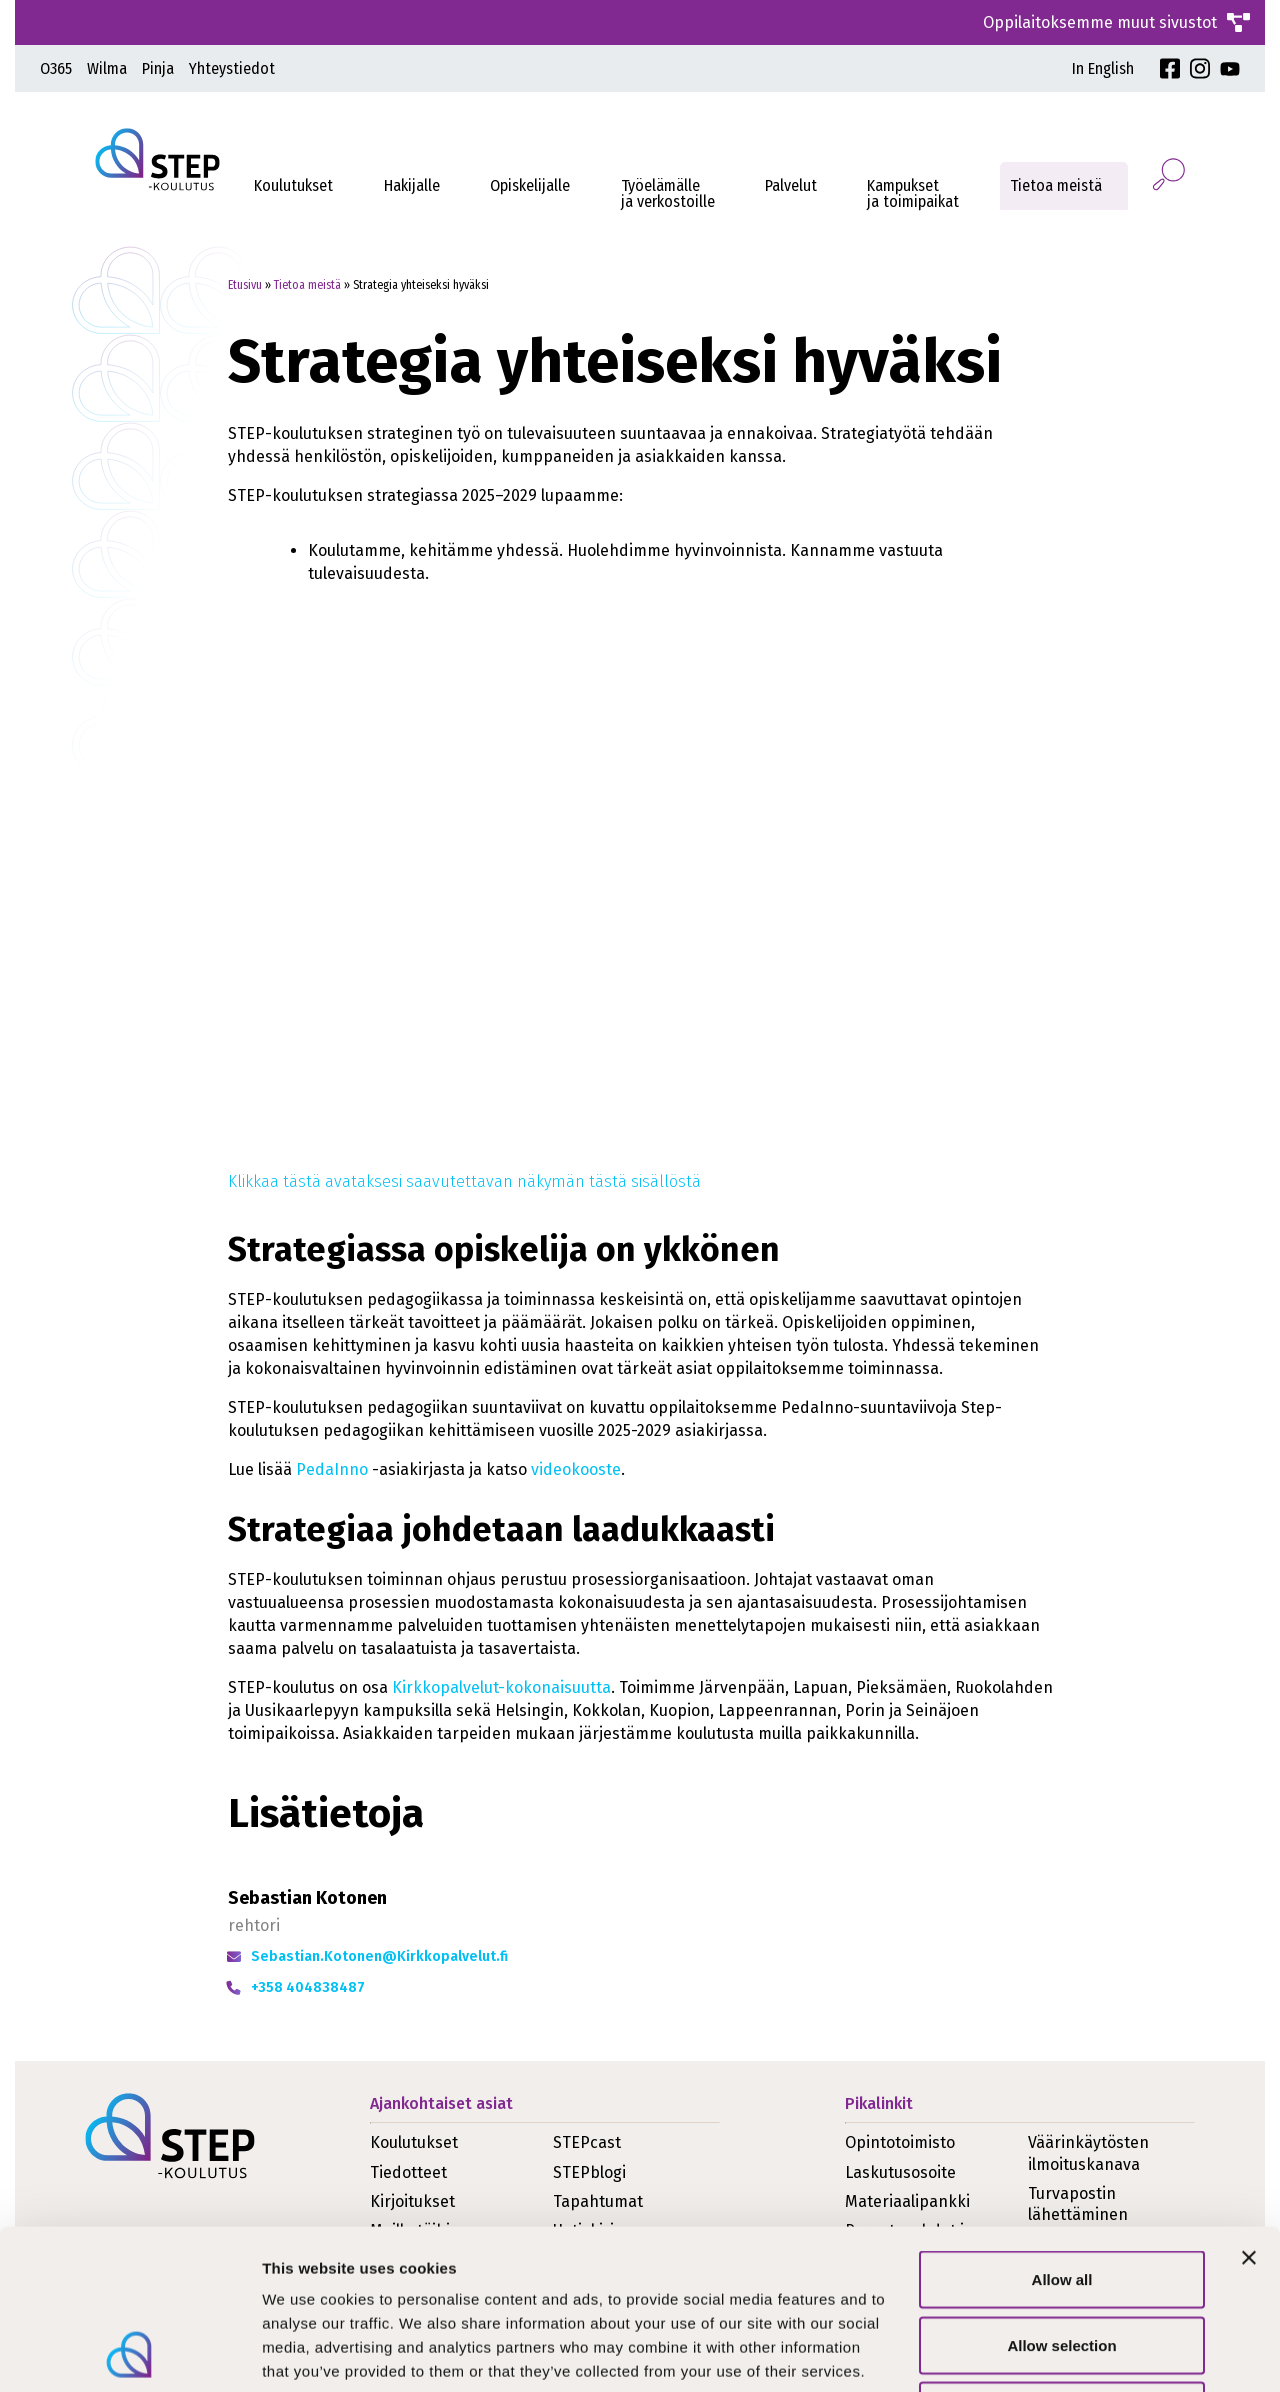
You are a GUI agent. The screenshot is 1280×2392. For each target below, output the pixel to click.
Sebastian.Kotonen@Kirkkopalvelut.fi (379, 1956)
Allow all (1062, 2129)
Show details (1049, 2352)
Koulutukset (293, 185)
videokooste (576, 1469)
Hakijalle (412, 185)
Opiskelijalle (530, 185)
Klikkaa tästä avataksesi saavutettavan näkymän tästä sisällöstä (464, 1181)
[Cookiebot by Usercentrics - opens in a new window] (129, 2353)
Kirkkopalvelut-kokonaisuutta (501, 1687)
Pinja (158, 68)
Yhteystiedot (232, 68)
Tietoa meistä (1056, 185)
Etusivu (245, 285)
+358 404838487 (308, 1987)
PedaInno (332, 1469)
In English (1103, 68)
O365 (56, 68)
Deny (1062, 2260)
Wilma (107, 68)
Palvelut (791, 185)
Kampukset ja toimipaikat (913, 193)
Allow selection (1061, 2195)
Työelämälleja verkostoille (668, 193)
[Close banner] (1249, 2108)
